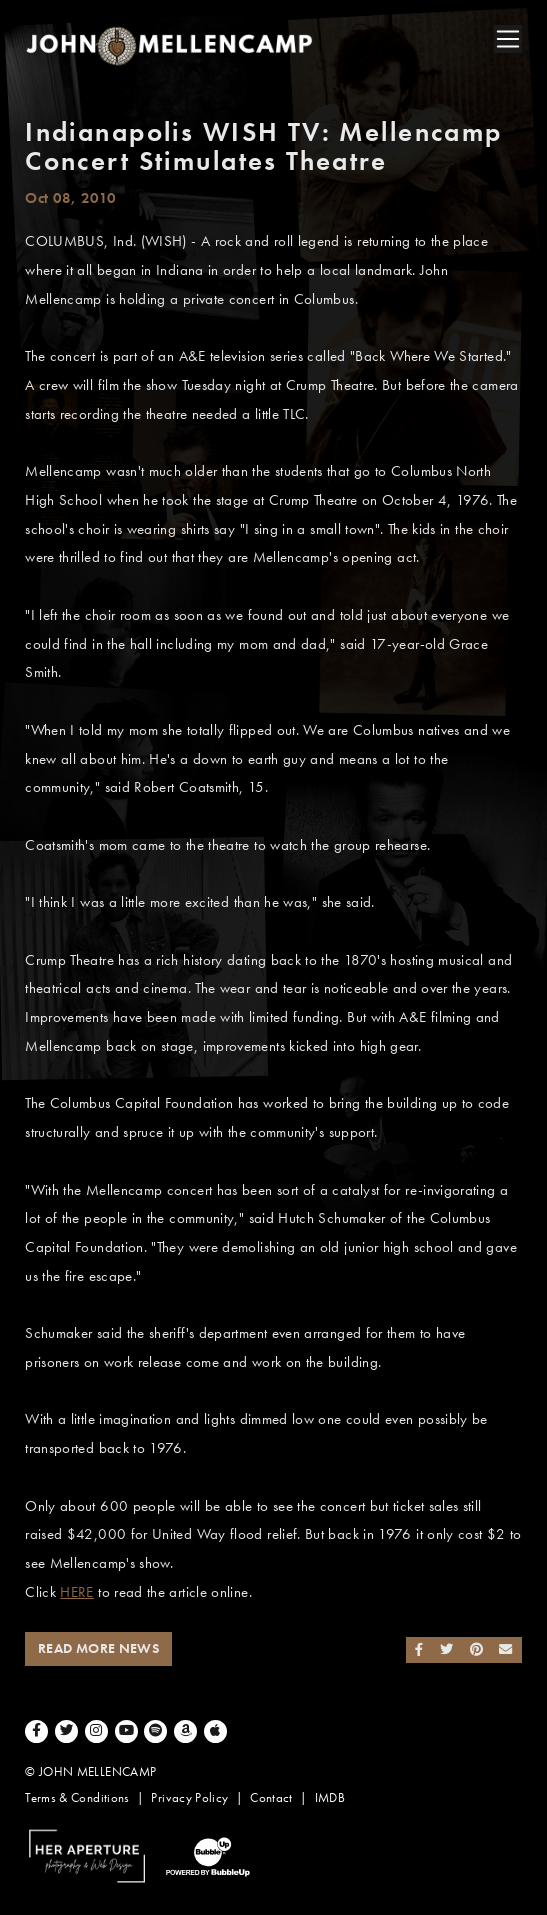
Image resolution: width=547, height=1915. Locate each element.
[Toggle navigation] (508, 39)
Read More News (98, 1648)
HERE (76, 1592)
